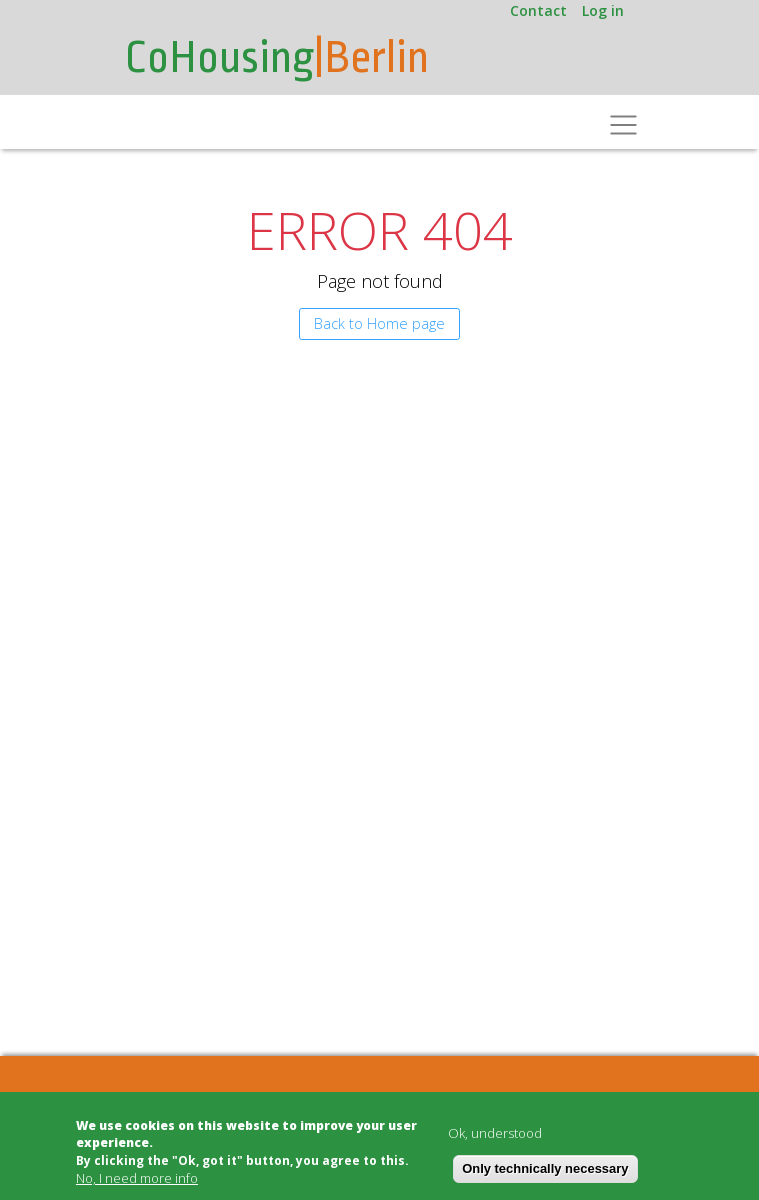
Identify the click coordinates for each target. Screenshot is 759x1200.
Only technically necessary (545, 1168)
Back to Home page (379, 323)
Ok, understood (495, 1133)
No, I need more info (137, 1178)
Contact (538, 10)
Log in (603, 10)
